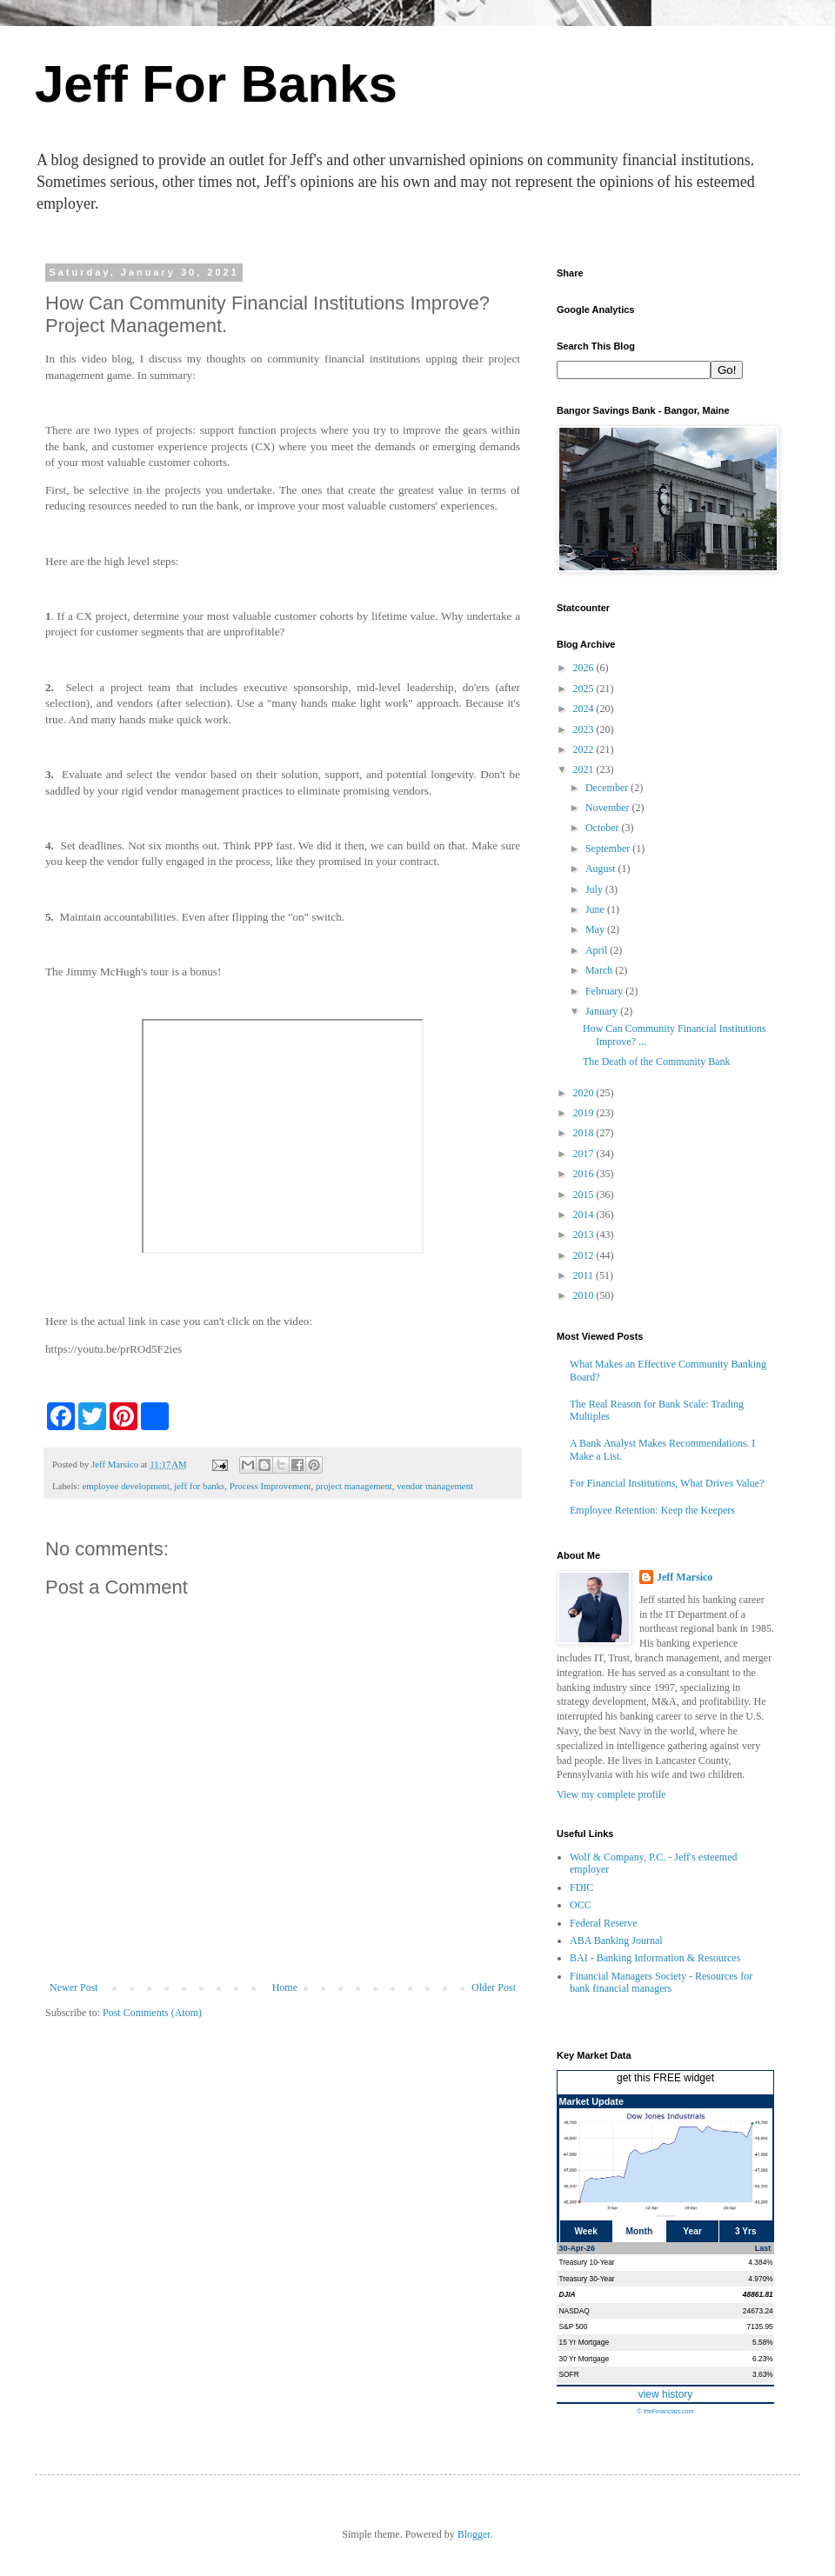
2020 (585, 1093)
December (608, 788)
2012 (585, 1255)
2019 (585, 1113)
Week (585, 2231)
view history (665, 2394)
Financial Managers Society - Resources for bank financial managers (661, 1982)
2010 (585, 1295)
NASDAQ (574, 2310)
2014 (585, 1214)
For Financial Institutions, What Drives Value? (667, 1483)
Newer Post (74, 1987)
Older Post (493, 1987)
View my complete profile (611, 1794)
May (596, 929)
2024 (585, 708)
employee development (125, 1486)
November (608, 808)
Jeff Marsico (684, 1577)
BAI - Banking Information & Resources (655, 1958)
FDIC (581, 1887)
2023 (585, 729)
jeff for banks (199, 1486)
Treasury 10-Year (587, 2262)
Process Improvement (270, 1486)
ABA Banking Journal (616, 1940)
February (605, 991)
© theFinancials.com (665, 2411)
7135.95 (759, 2326)
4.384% (760, 2262)
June (596, 909)
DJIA (567, 2294)
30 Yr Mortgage (584, 2358)
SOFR (569, 2374)
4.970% (760, 2278)
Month (639, 2231)
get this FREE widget (665, 2078)
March (600, 970)
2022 (585, 749)
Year (692, 2231)
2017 (585, 1154)
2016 (585, 1174)
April (597, 950)
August (601, 868)
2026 (585, 668)
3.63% (762, 2374)
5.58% (762, 2342)
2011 (585, 1275)
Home (284, 1987)
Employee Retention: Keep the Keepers (652, 1510)
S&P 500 (573, 2326)
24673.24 (758, 2310)
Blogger (474, 2534)
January (602, 1011)
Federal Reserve (604, 1923)
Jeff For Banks (216, 84)
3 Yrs (746, 2231)
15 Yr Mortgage (584, 2342)
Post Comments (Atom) (152, 2013)
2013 (585, 1234)
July (595, 889)
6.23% (762, 2358)
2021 (585, 769)
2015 (585, 1194)
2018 (585, 1133)
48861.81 (758, 2294)
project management (354, 1486)
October (603, 828)
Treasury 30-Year (587, 2278)
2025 (585, 688)
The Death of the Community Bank (657, 1061)
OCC (580, 1905)
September (608, 848)
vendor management (435, 1486)
